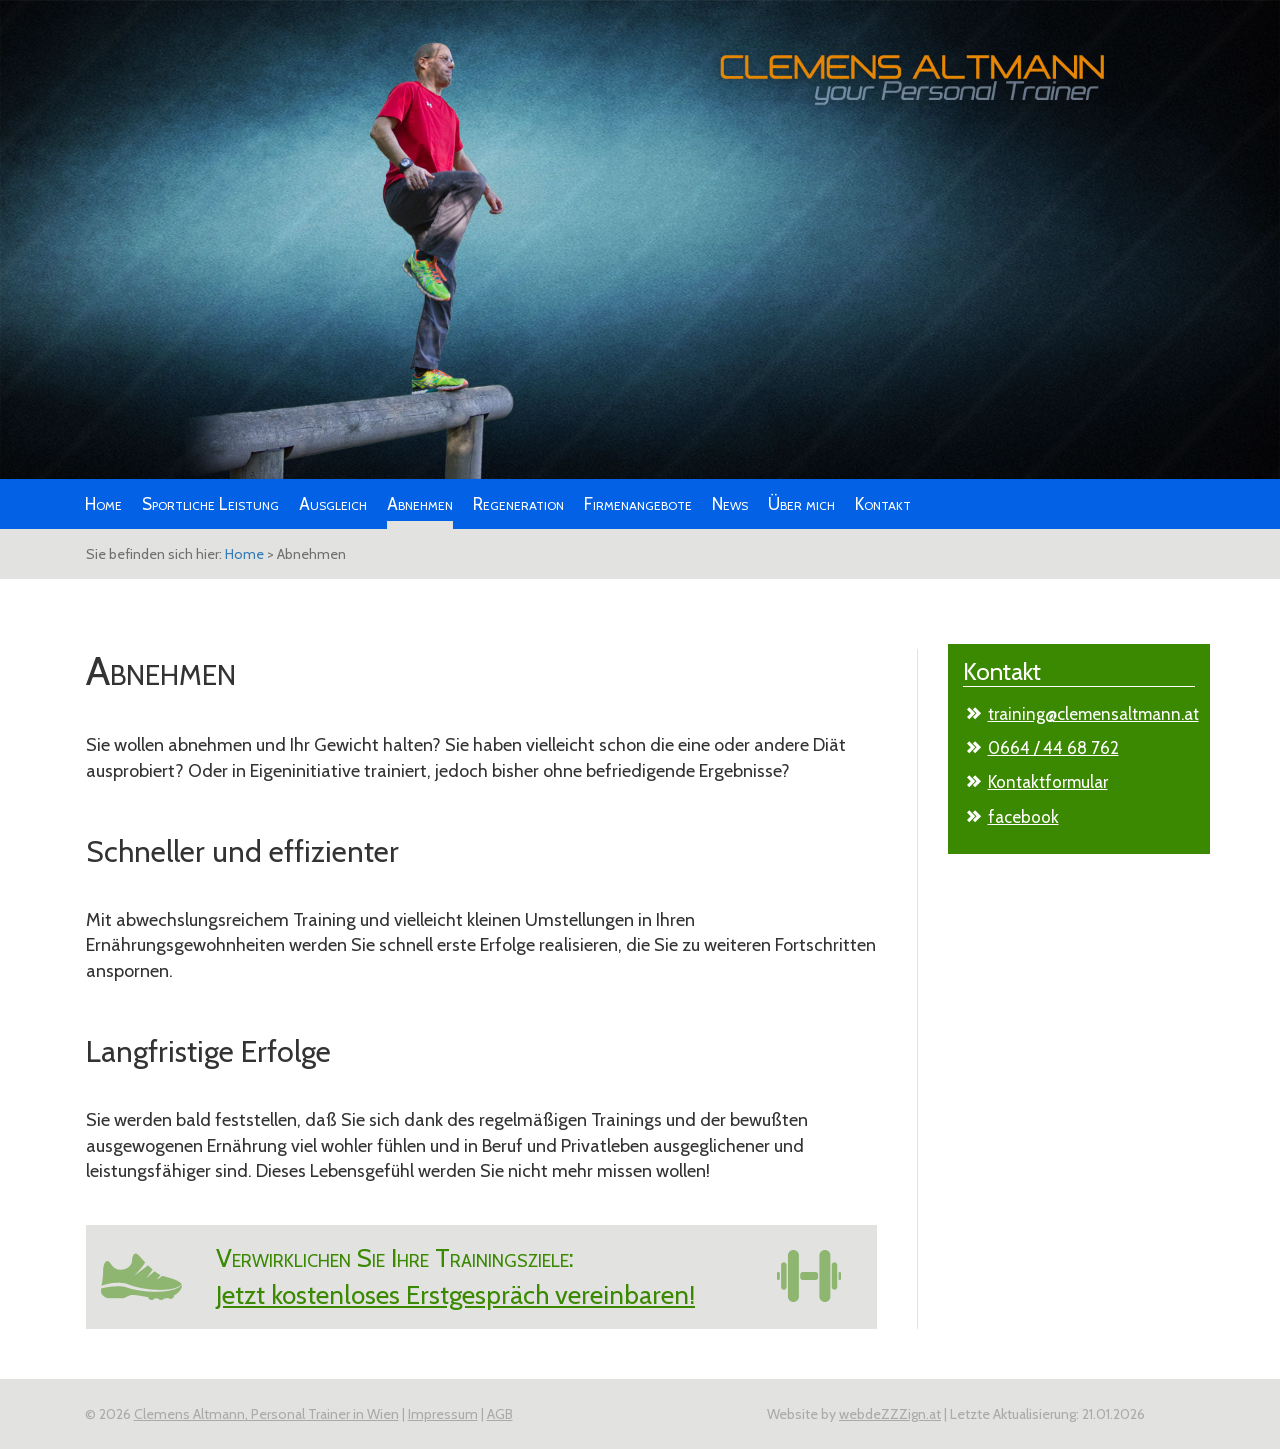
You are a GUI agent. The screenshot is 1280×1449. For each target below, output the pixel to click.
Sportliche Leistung (210, 504)
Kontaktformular (1048, 782)
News (730, 504)
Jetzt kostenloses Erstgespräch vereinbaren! (455, 1295)
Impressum (443, 1414)
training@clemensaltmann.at (1093, 714)
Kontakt (883, 504)
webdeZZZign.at (890, 1414)
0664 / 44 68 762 (1053, 748)
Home (103, 504)
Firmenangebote (638, 504)
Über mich (801, 504)
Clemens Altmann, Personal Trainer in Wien (266, 1414)
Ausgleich (333, 504)
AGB (500, 1414)
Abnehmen (420, 504)
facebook (1023, 817)
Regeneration (518, 504)
